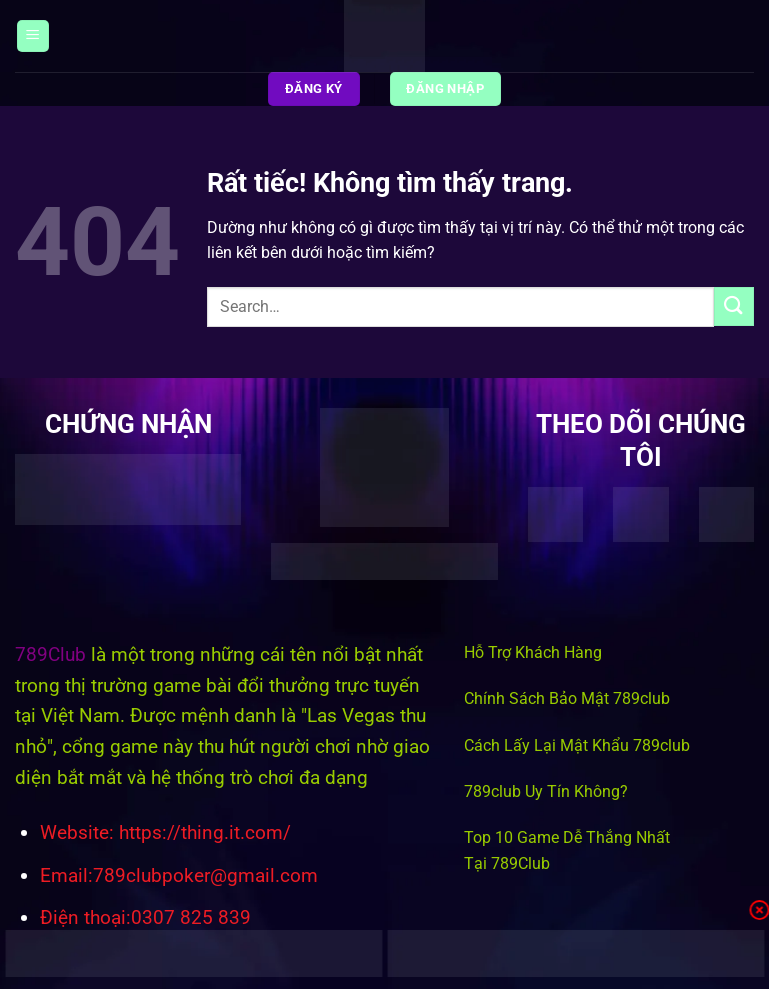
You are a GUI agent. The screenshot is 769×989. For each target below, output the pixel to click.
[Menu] (33, 36)
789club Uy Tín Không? (546, 791)
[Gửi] (734, 306)
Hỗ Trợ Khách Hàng (533, 652)
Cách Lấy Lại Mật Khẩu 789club (577, 745)
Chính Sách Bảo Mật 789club (567, 698)
